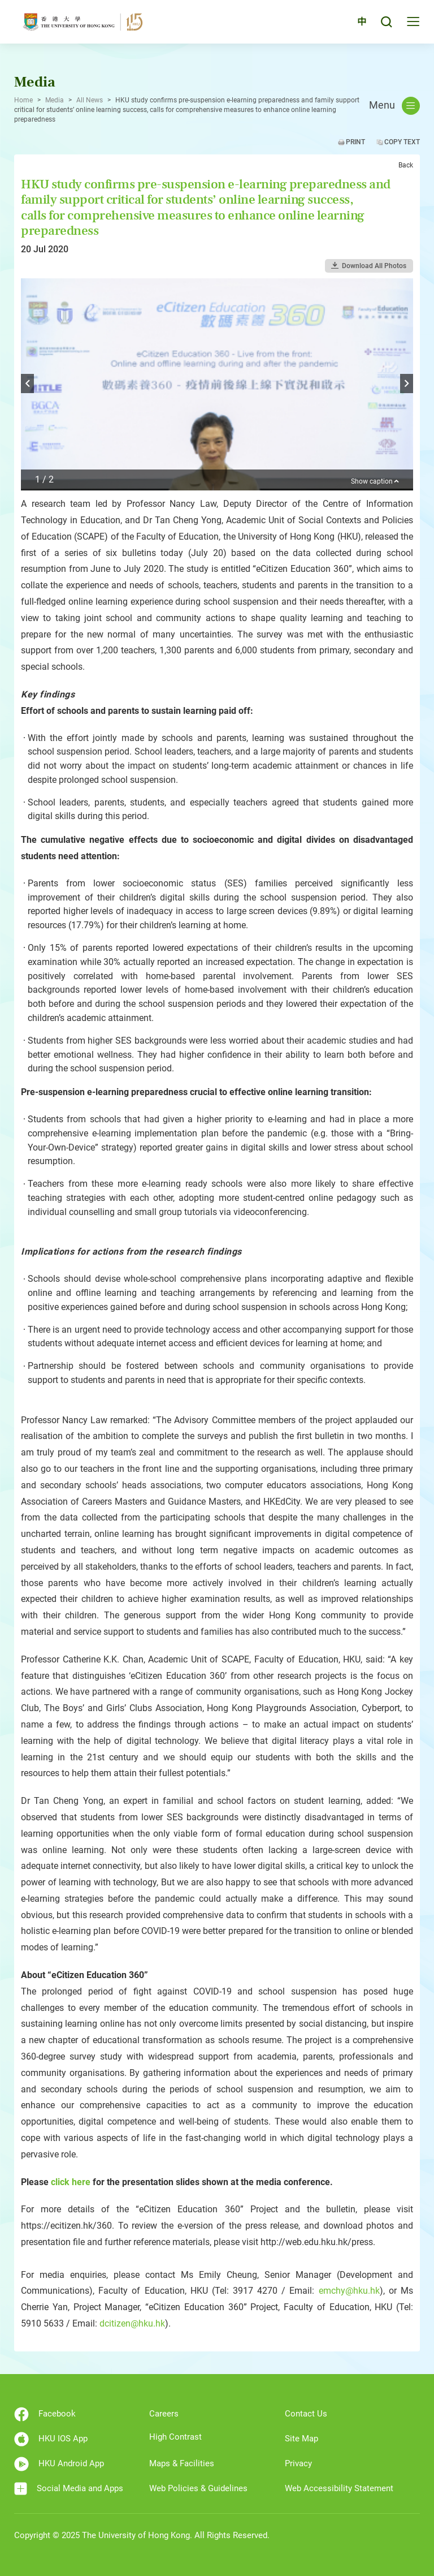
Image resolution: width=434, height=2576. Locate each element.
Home (23, 100)
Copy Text (402, 142)
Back (405, 165)
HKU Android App (59, 2464)
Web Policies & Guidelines (198, 2488)
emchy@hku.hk (349, 2290)
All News (89, 100)
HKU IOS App (51, 2439)
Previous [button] (27, 383)
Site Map (301, 2438)
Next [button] (406, 383)
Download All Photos (374, 266)
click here (70, 2182)
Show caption (375, 481)
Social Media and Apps (68, 2488)
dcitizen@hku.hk (132, 2323)
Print (355, 142)
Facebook (45, 2414)
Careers (164, 2414)
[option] (217, 384)
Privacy (298, 2463)
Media (54, 100)
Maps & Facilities (181, 2463)
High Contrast (175, 2437)
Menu (394, 106)
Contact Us (306, 2414)
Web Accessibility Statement (339, 2488)
